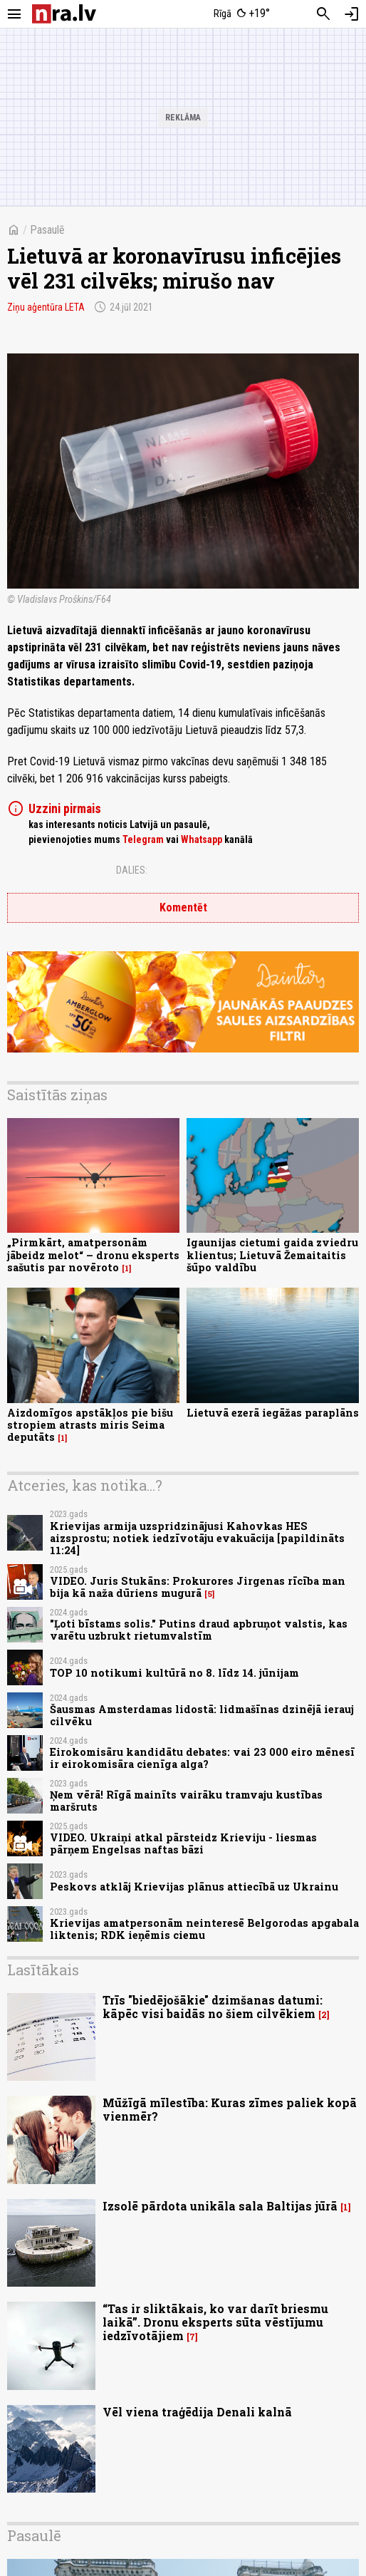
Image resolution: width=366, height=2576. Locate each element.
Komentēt (183, 907)
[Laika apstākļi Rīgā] (242, 14)
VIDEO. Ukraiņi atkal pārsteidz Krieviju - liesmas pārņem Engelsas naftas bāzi (183, 1843)
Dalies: (131, 870)
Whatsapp (201, 839)
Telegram (143, 839)
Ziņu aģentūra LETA (46, 307)
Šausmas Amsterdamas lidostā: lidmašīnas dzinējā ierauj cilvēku (202, 1715)
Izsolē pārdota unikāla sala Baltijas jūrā (220, 2205)
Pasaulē (47, 230)
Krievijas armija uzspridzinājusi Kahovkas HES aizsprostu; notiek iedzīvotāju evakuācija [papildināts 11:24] (197, 1538)
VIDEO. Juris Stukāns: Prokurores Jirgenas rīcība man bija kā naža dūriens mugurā (197, 1587)
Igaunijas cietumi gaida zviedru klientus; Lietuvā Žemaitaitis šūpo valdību (272, 1255)
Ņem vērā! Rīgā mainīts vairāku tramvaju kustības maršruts (186, 1801)
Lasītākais (43, 1969)
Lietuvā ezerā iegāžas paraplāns (273, 1412)
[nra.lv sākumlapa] (64, 14)
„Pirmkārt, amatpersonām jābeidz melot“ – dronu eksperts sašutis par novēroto (93, 1255)
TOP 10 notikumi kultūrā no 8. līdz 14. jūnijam (174, 1673)
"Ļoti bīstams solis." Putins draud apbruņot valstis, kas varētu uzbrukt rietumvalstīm (198, 1630)
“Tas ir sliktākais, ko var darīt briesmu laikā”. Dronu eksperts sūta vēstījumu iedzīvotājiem (215, 2322)
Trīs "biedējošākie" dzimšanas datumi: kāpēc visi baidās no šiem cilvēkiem (213, 2006)
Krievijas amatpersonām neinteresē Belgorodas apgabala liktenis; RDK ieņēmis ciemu (204, 1929)
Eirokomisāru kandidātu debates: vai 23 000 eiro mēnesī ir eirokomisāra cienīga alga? (202, 1758)
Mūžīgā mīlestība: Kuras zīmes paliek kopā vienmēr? (230, 2109)
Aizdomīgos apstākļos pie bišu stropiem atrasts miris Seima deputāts (90, 1425)
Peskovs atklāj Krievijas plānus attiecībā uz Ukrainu (194, 1886)
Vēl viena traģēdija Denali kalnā (197, 2411)
